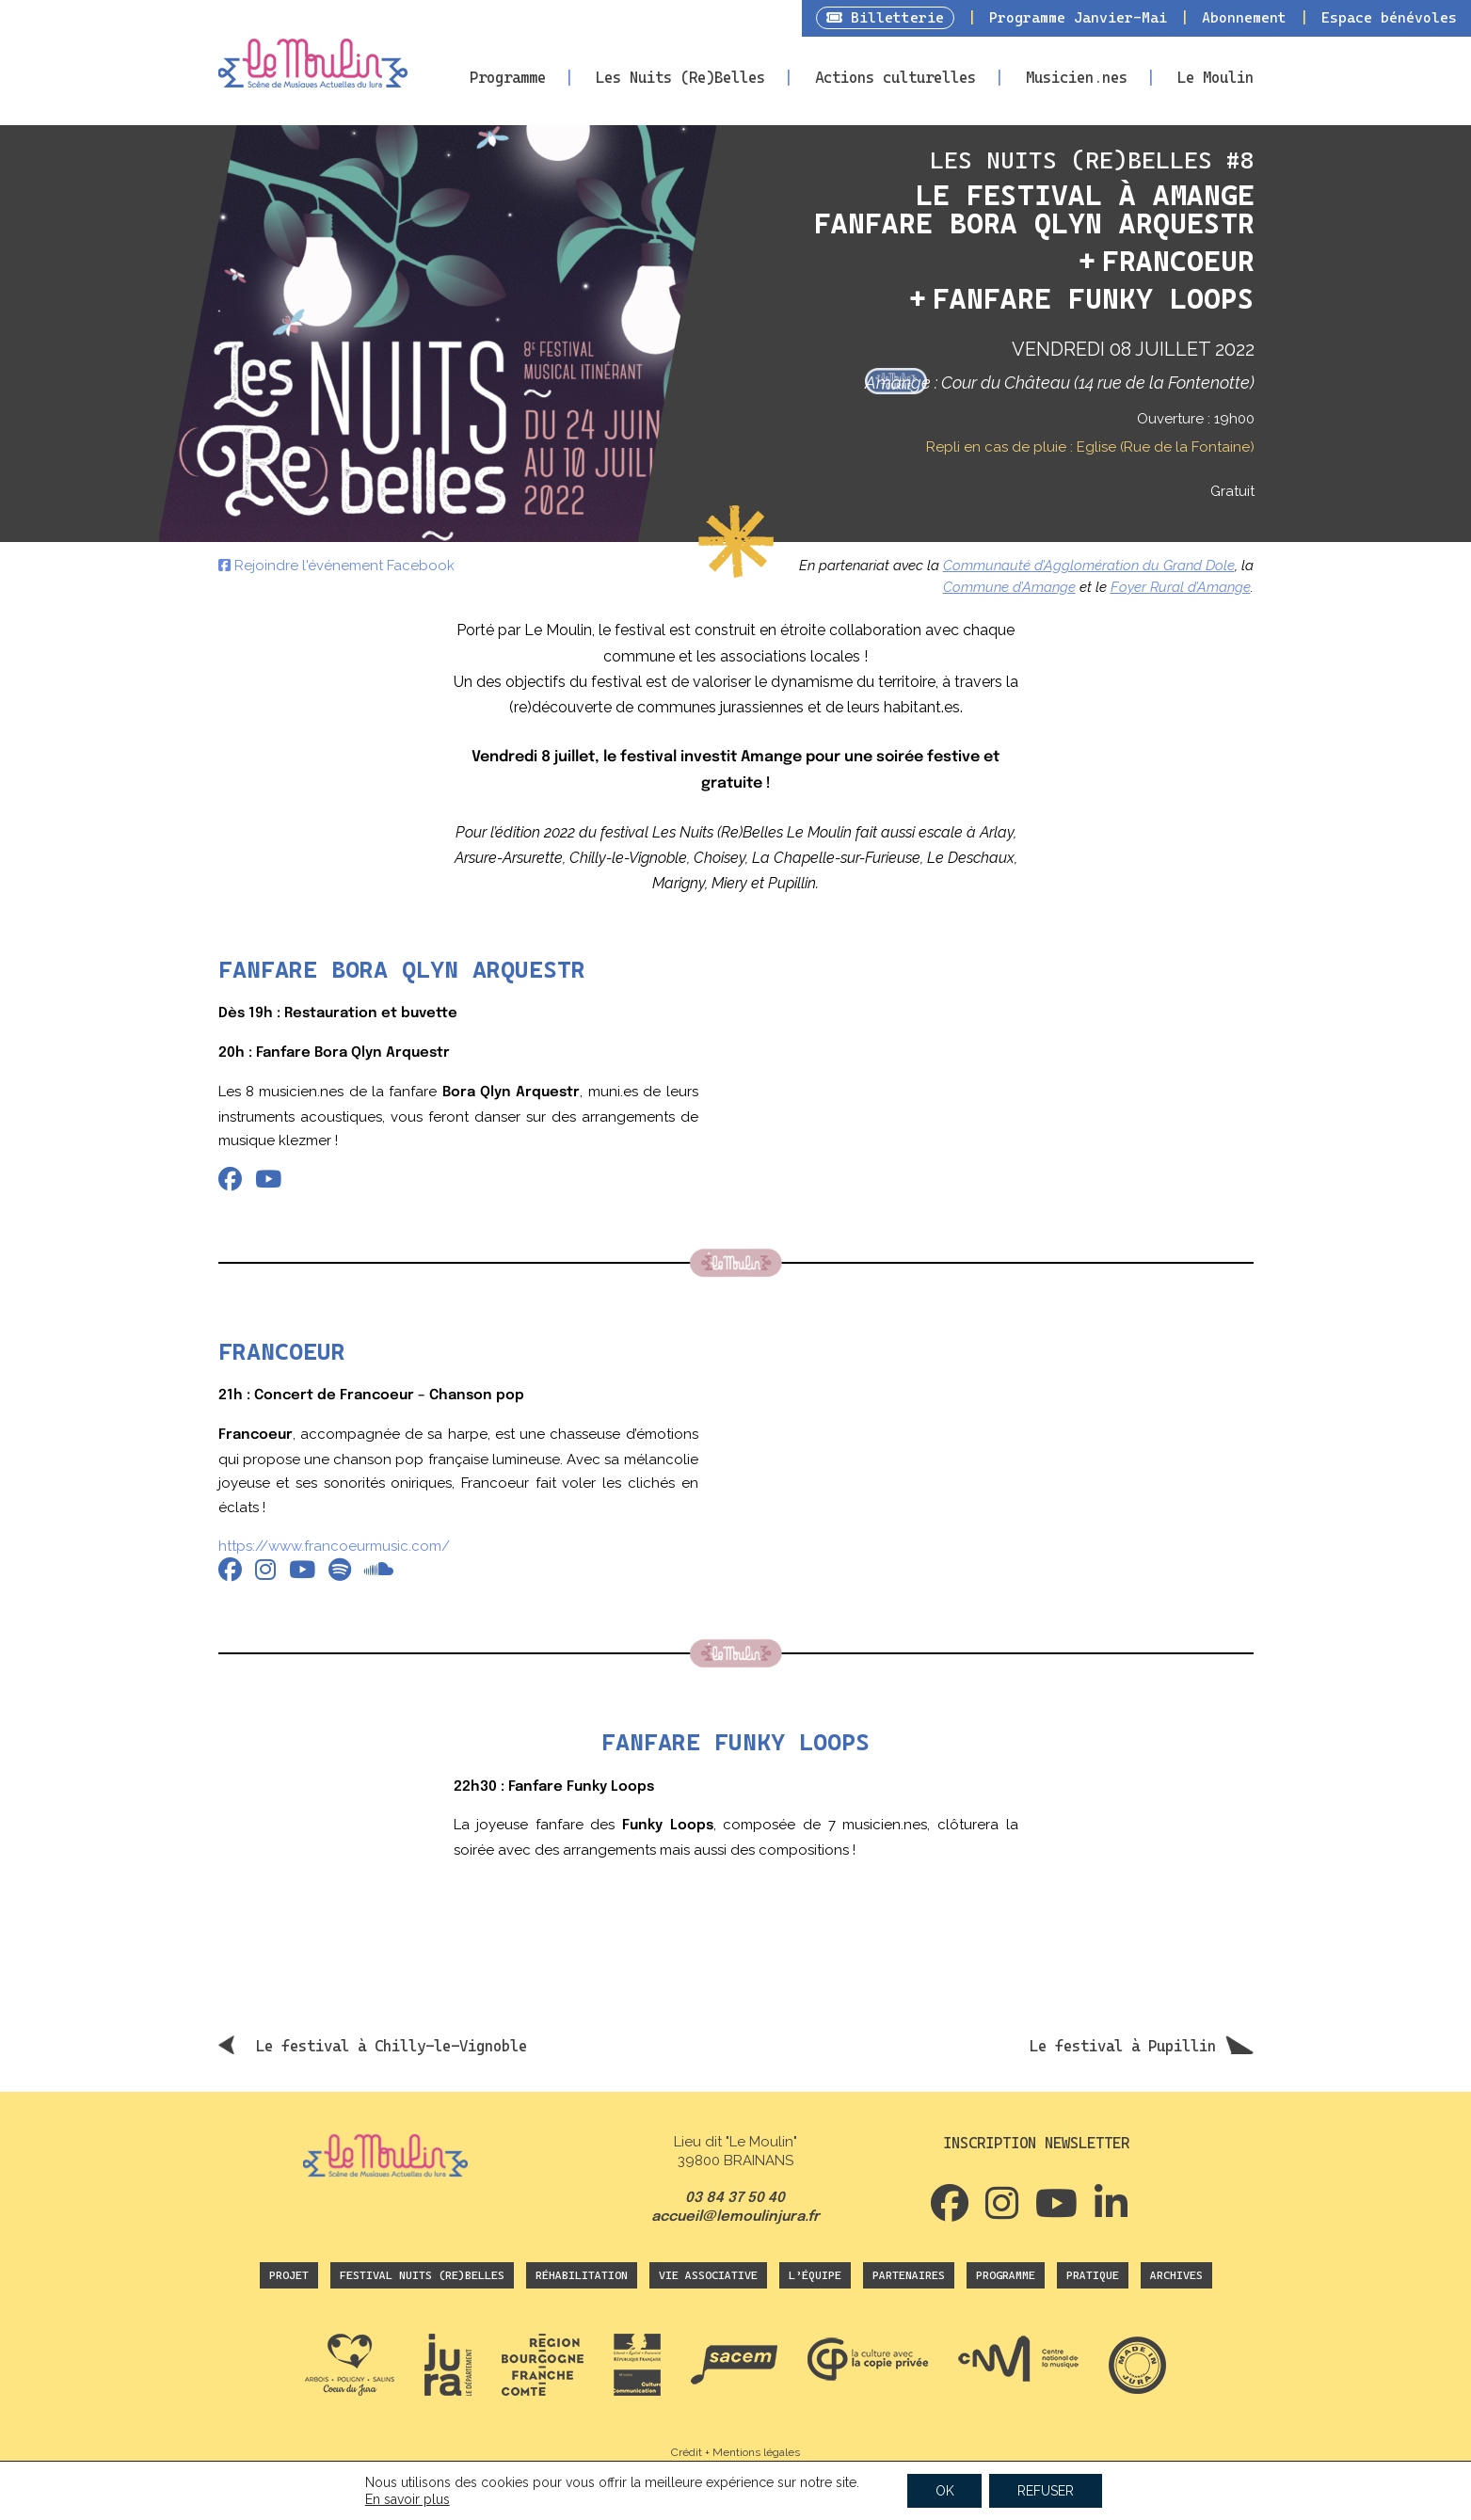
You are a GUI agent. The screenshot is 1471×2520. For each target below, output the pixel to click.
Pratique (1092, 2275)
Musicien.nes (1076, 78)
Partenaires (908, 2275)
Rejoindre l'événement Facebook (336, 565)
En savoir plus (407, 2499)
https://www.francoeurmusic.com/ (334, 1546)
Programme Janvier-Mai (1078, 17)
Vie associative (708, 2275)
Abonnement (1244, 17)
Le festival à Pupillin (1123, 2045)
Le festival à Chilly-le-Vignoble (391, 2045)
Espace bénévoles (1389, 17)
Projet (289, 2275)
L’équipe (815, 2275)
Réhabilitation (582, 2275)
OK (944, 2490)
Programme (508, 78)
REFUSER (1045, 2490)
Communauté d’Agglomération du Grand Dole (1089, 565)
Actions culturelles (895, 78)
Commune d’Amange (1009, 587)
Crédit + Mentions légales (735, 2452)
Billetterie (885, 17)
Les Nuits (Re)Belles (680, 78)
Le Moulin (1215, 78)
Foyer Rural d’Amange (1181, 587)
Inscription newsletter (1036, 2143)
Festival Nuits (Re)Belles (422, 2275)
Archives (1176, 2275)
